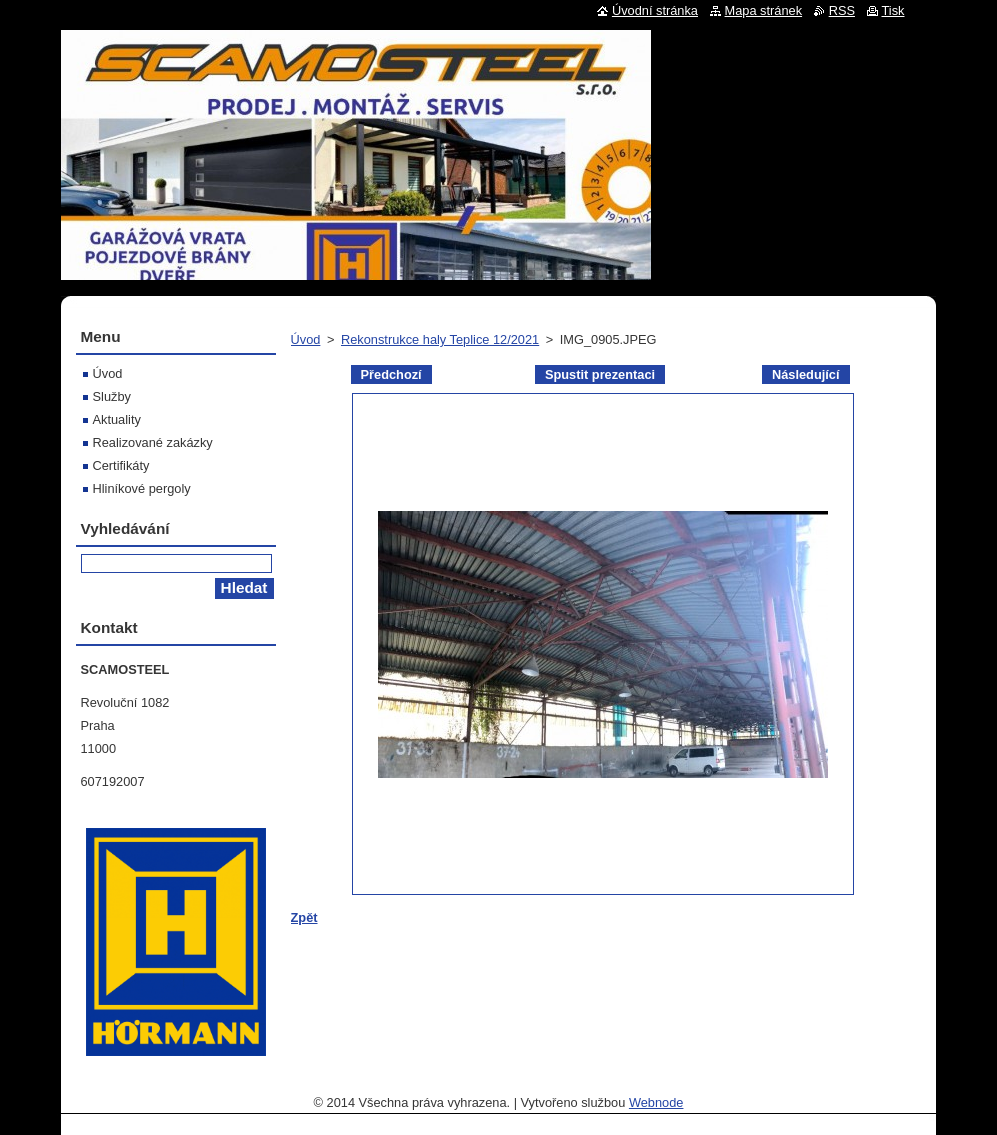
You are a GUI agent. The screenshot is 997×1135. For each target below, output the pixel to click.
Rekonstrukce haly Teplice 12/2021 (440, 339)
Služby (112, 396)
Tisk (893, 10)
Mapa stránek (764, 10)
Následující (806, 374)
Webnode (656, 1102)
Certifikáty (121, 465)
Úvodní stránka (655, 10)
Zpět (304, 917)
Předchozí (391, 374)
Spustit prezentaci (600, 374)
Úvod (306, 339)
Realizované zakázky (153, 442)
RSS (842, 10)
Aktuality (117, 419)
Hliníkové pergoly (142, 488)
